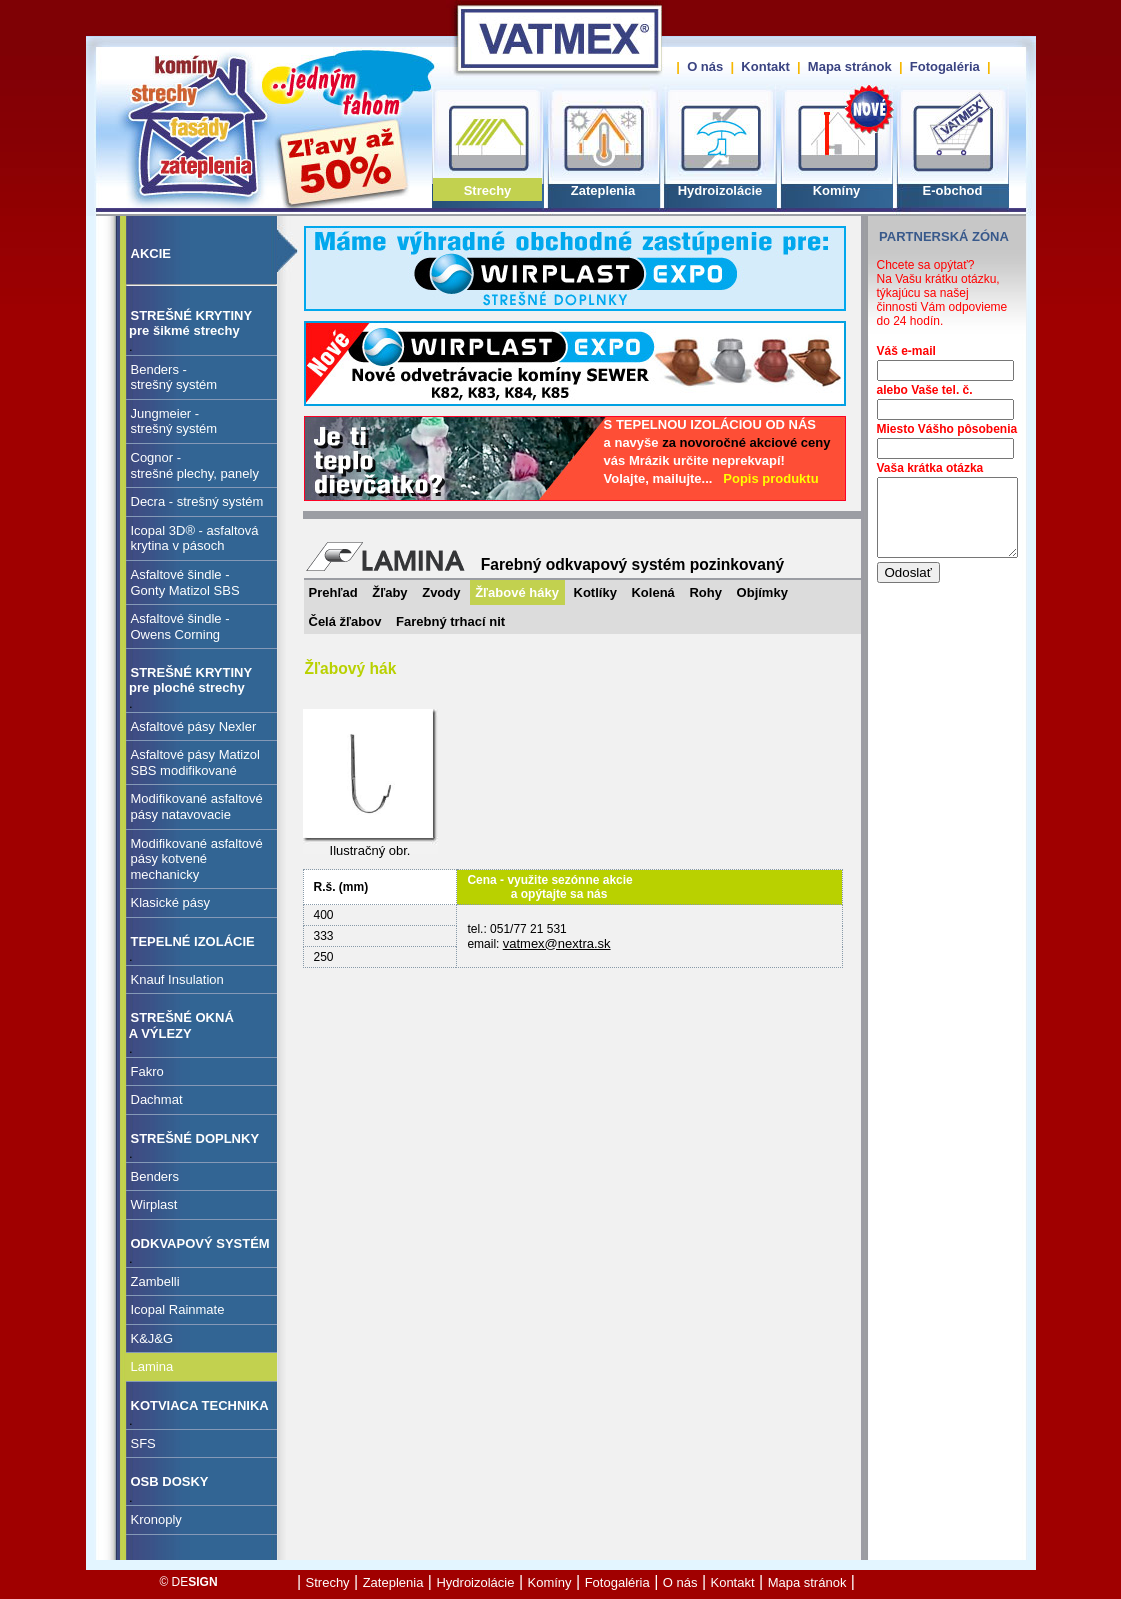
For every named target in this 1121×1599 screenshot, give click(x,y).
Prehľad (333, 592)
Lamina (152, 1366)
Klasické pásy (170, 902)
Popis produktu (770, 478)
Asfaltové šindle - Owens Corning (180, 626)
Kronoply (156, 1519)
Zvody (441, 592)
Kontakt (765, 66)
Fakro (147, 1071)
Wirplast (154, 1204)
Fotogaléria (945, 66)
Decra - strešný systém (197, 501)
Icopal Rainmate (178, 1309)
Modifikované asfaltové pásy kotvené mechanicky (197, 859)
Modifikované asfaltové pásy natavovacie (197, 806)
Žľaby (389, 592)
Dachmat (157, 1099)
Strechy (488, 190)
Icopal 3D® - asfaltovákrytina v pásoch (195, 538)
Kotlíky (595, 592)
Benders (155, 1176)
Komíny (837, 190)
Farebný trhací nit (450, 621)
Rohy (705, 592)
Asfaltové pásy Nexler (194, 726)
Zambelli (155, 1281)
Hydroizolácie (720, 190)
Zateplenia (603, 190)
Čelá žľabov (345, 621)
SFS (143, 1443)
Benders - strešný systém (174, 377)
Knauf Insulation (177, 979)
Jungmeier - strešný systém (174, 421)
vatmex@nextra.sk (557, 943)
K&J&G (152, 1338)
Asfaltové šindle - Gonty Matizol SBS (185, 582)
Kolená (652, 592)
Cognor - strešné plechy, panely (195, 465)
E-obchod (953, 190)
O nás (705, 66)
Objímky (762, 592)
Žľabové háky (517, 592)
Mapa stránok (850, 66)
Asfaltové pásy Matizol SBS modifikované (195, 762)
